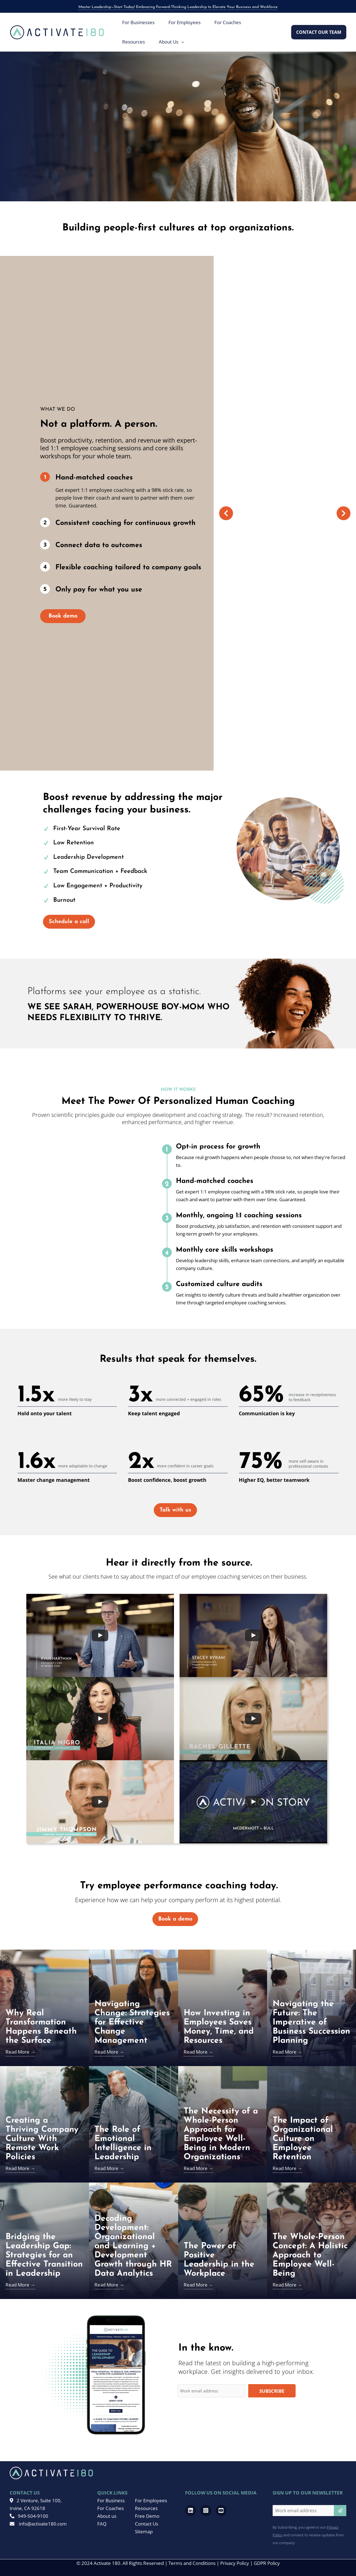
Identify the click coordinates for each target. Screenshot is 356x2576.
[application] (181, 42)
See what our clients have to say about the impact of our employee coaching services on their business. (178, 1576)
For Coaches (110, 2508)
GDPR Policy (267, 2563)
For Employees (151, 2500)
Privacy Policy (234, 2563)
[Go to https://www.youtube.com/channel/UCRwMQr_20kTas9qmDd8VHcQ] (221, 2510)
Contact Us (146, 2524)
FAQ (101, 2524)
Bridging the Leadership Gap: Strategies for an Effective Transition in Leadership (44, 2255)
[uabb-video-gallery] (100, 1635)
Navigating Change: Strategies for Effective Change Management (132, 2022)
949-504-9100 (29, 2516)
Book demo (62, 616)
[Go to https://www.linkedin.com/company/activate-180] (190, 2510)
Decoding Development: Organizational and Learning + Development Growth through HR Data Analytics (133, 2246)
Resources (146, 2508)
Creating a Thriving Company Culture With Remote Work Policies (42, 2138)
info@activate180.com (38, 2524)
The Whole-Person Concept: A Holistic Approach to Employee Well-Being (310, 2255)
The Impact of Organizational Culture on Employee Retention (303, 2138)
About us (106, 2516)
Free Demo (147, 2516)
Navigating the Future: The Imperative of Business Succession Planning (311, 2022)
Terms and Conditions (192, 2563)
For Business (111, 2500)
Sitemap (144, 2531)
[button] (318, 32)
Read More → (20, 2052)
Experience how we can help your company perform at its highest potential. (178, 1900)
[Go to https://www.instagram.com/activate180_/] (205, 2510)
